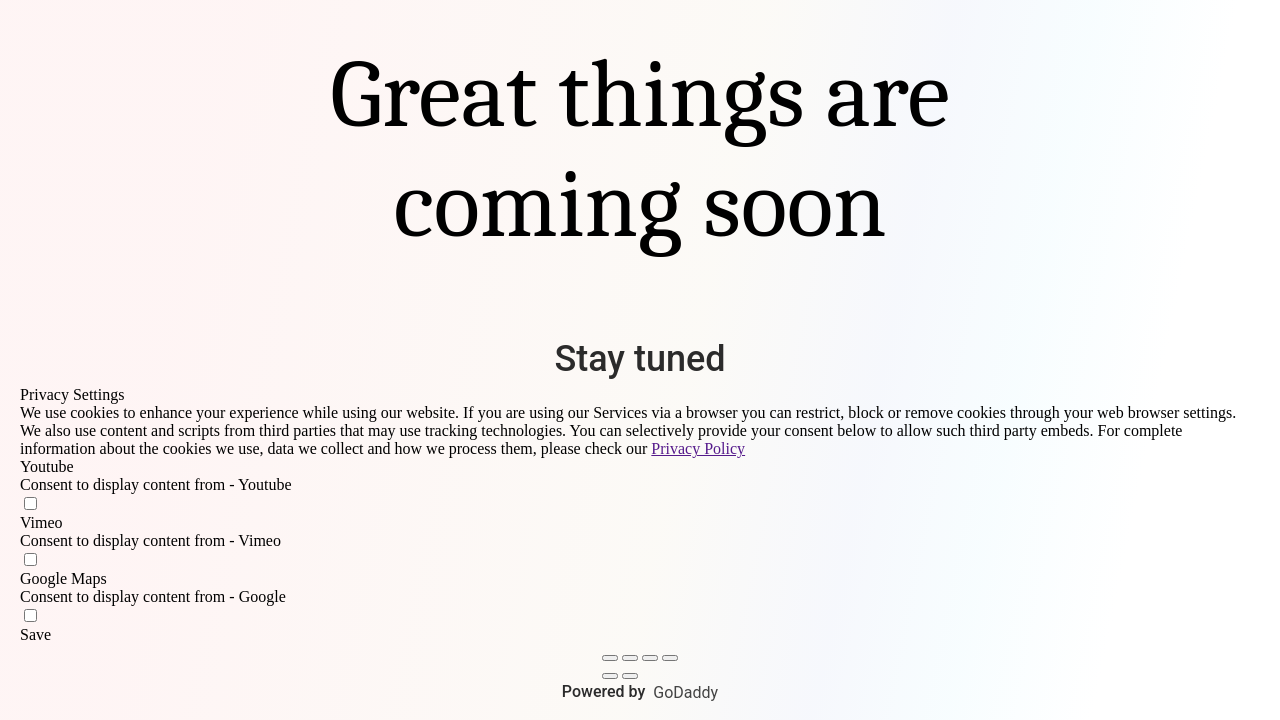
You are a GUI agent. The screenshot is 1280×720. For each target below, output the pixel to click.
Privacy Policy (698, 448)
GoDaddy (685, 692)
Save (35, 634)
